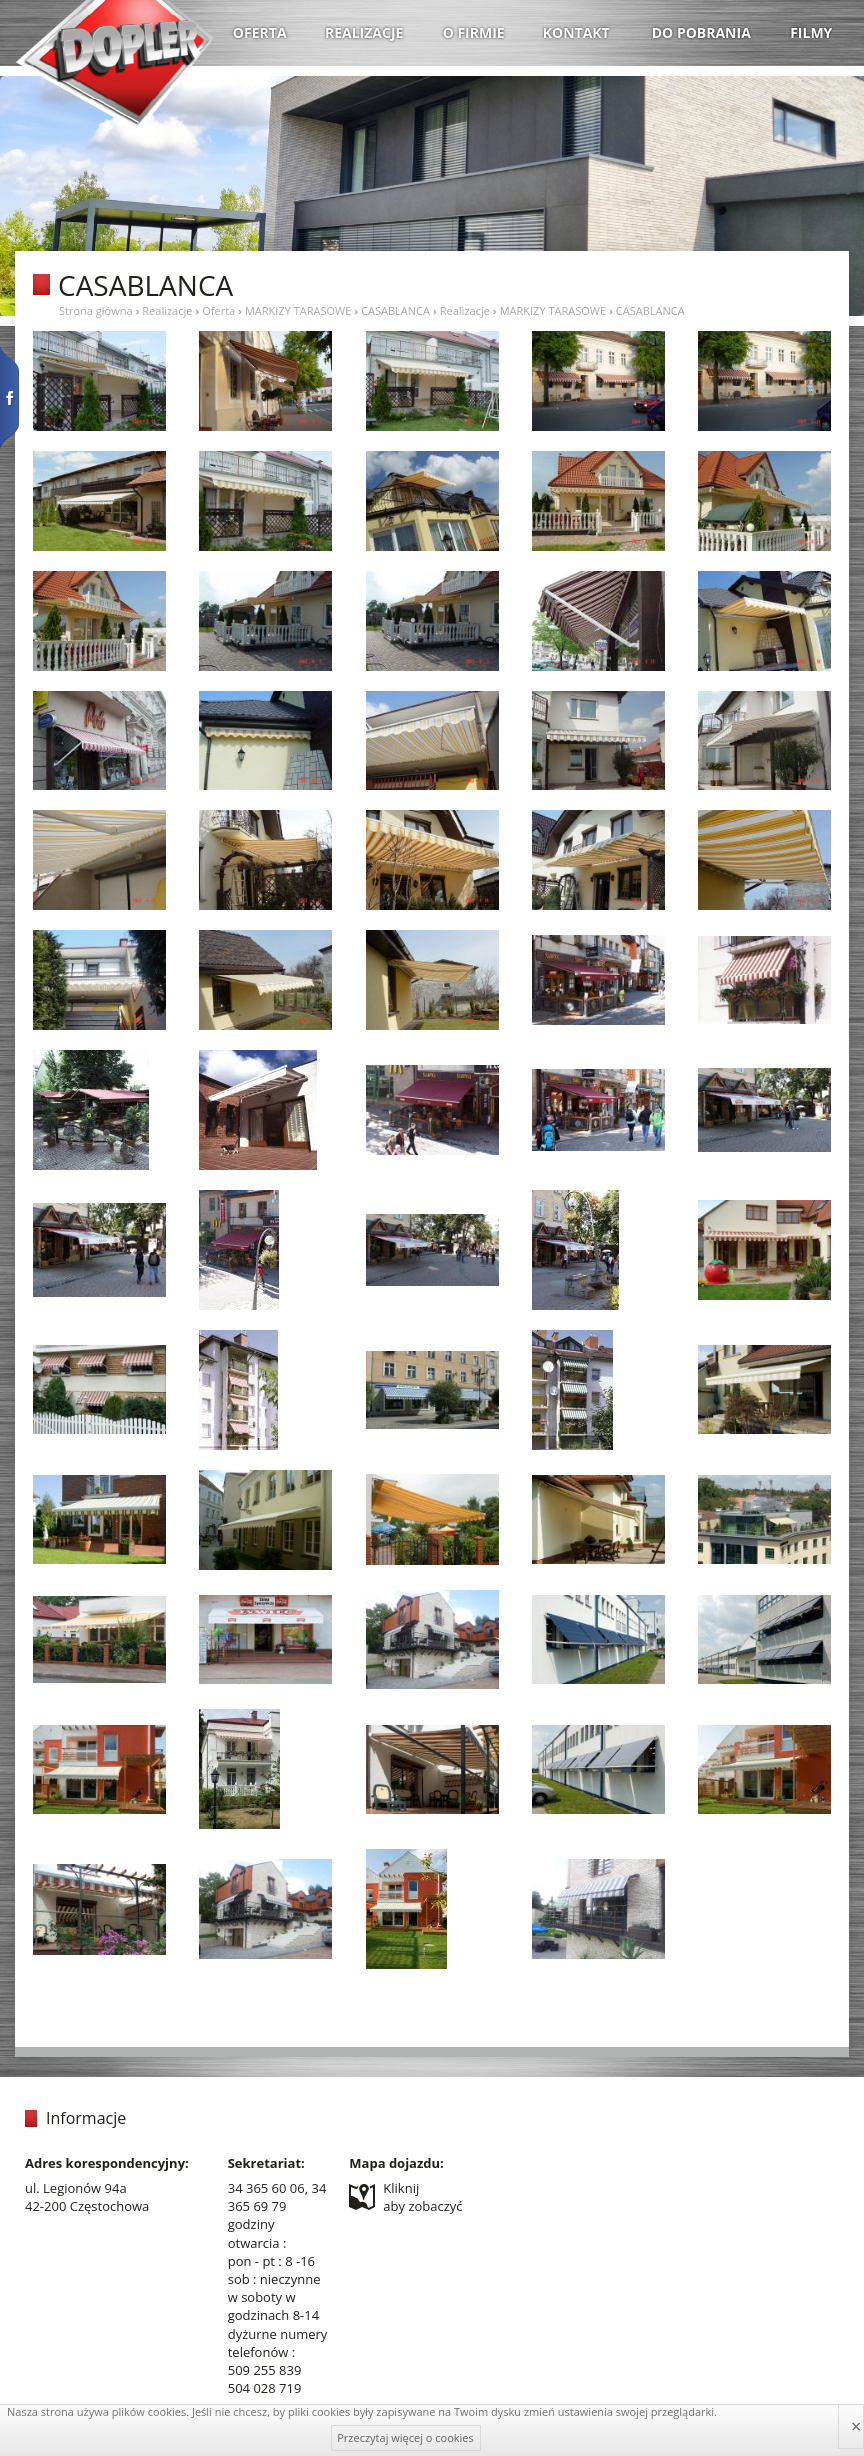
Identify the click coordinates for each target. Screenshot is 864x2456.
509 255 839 (265, 2370)
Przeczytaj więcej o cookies (405, 2437)
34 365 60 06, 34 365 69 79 (277, 2197)
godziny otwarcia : (257, 2233)
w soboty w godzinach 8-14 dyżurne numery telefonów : (278, 2324)
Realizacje (167, 310)
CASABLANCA (395, 310)
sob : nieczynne (274, 2279)
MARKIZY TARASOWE (298, 310)
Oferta (218, 310)
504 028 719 (265, 2388)
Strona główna (96, 310)
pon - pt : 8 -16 (271, 2261)
